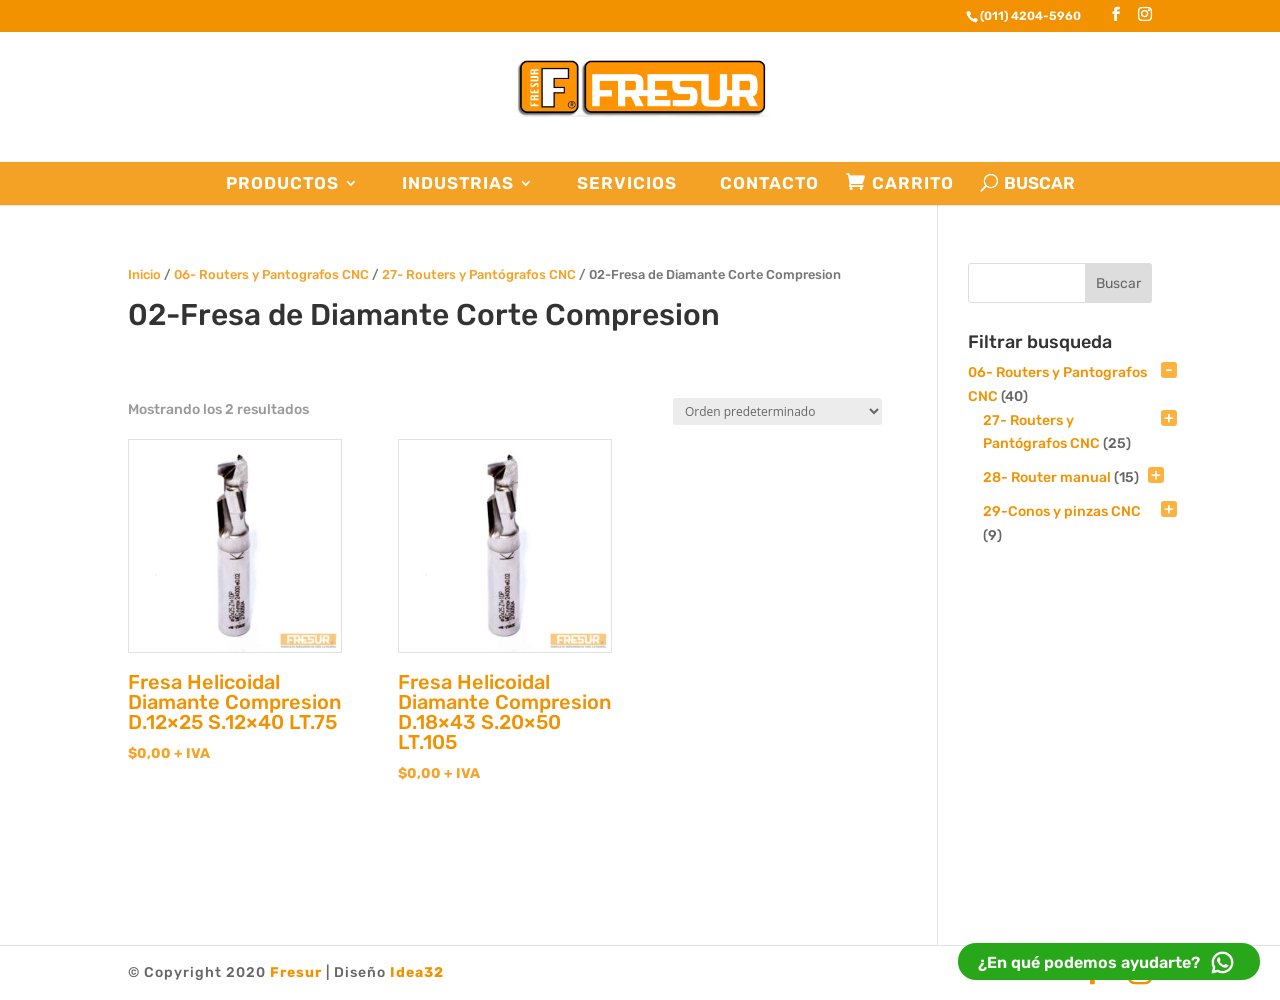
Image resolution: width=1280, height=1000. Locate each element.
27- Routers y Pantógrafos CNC (479, 274)
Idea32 (417, 972)
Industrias (458, 183)
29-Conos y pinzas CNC (1062, 511)
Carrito (913, 183)
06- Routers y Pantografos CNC (271, 274)
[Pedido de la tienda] (777, 411)
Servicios (627, 183)
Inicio (144, 274)
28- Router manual (1047, 477)
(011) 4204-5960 (1030, 16)
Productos (282, 183)
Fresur (296, 972)
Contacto (769, 183)
